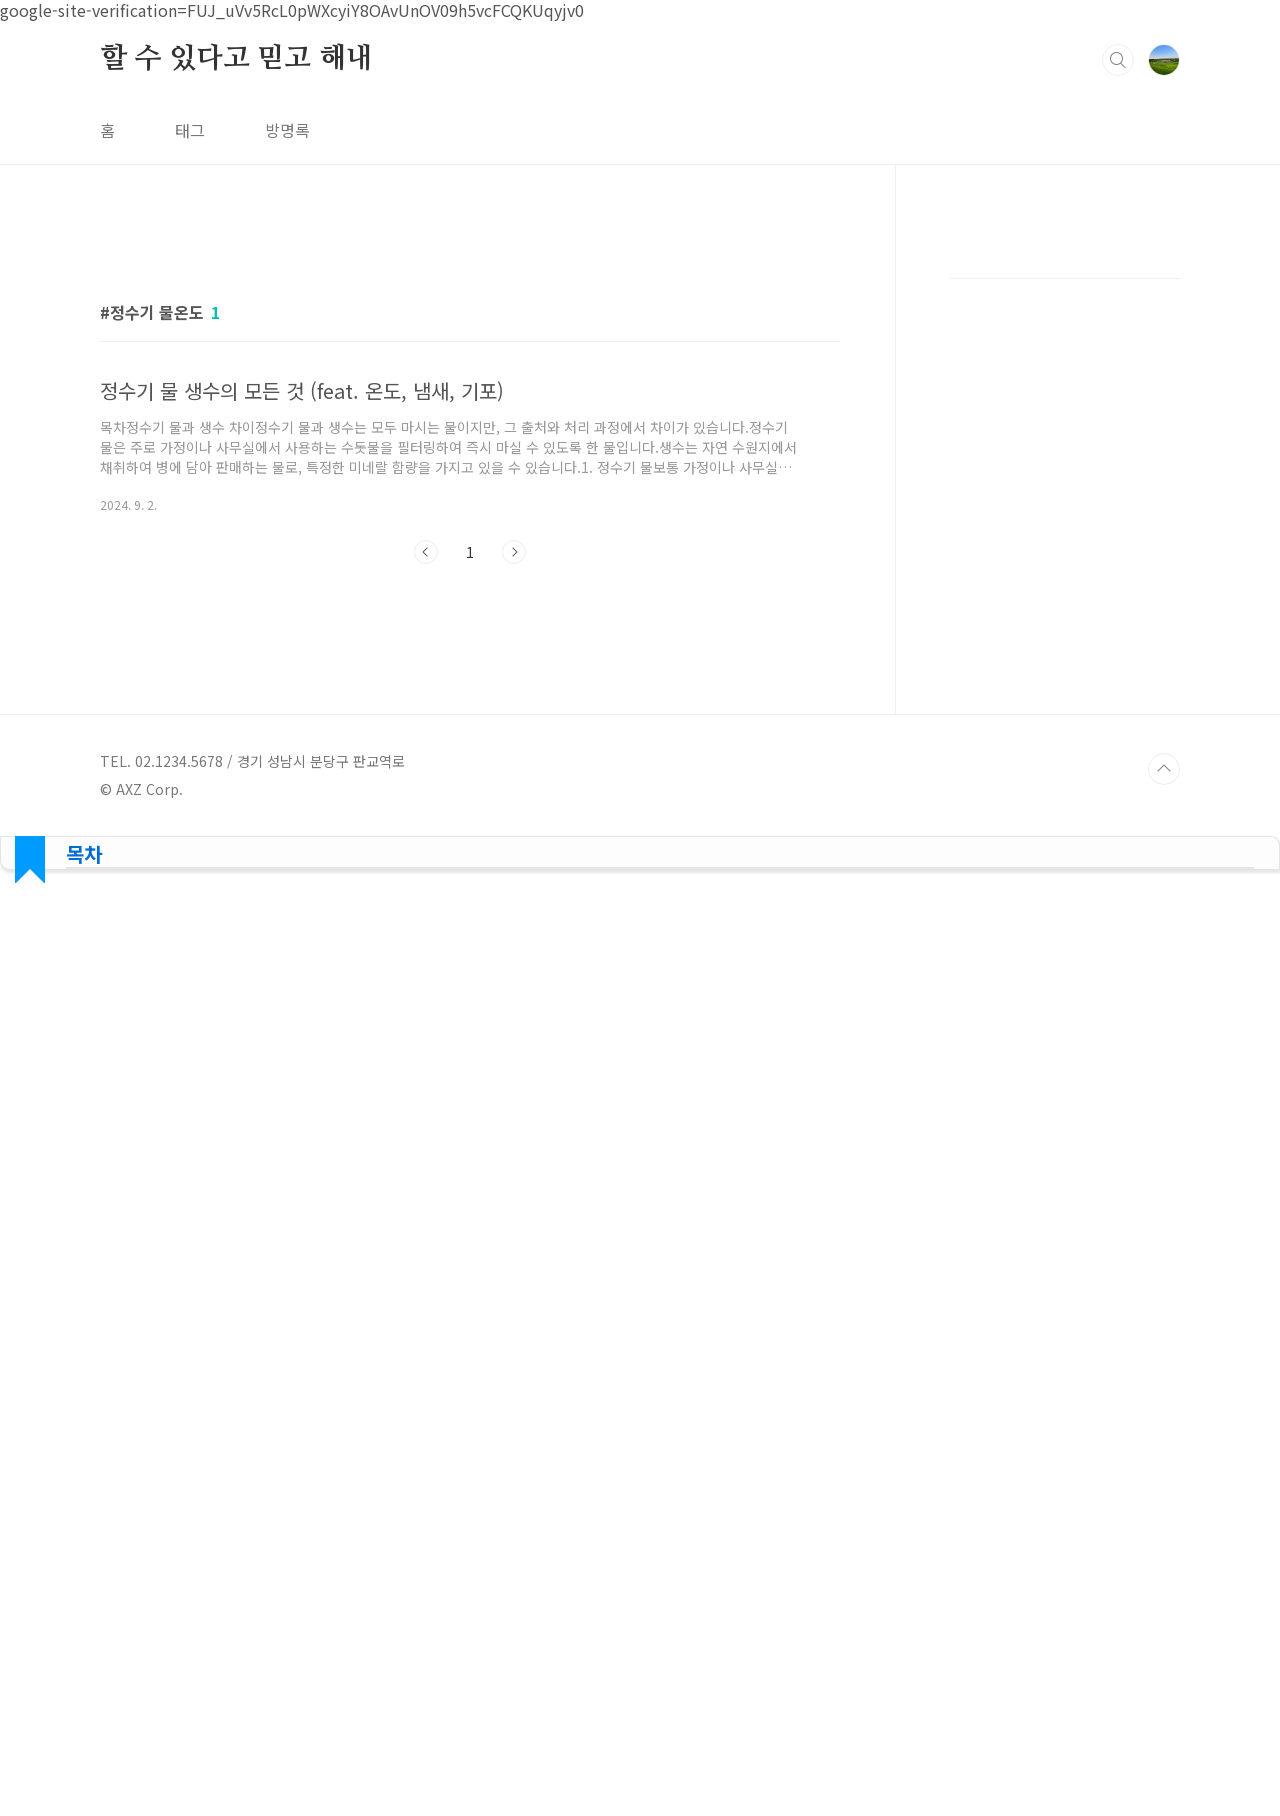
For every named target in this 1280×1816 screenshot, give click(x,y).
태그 (190, 130)
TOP (1164, 769)
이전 (426, 552)
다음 (514, 552)
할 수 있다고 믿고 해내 (236, 59)
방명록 (287, 130)
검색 (1118, 60)
